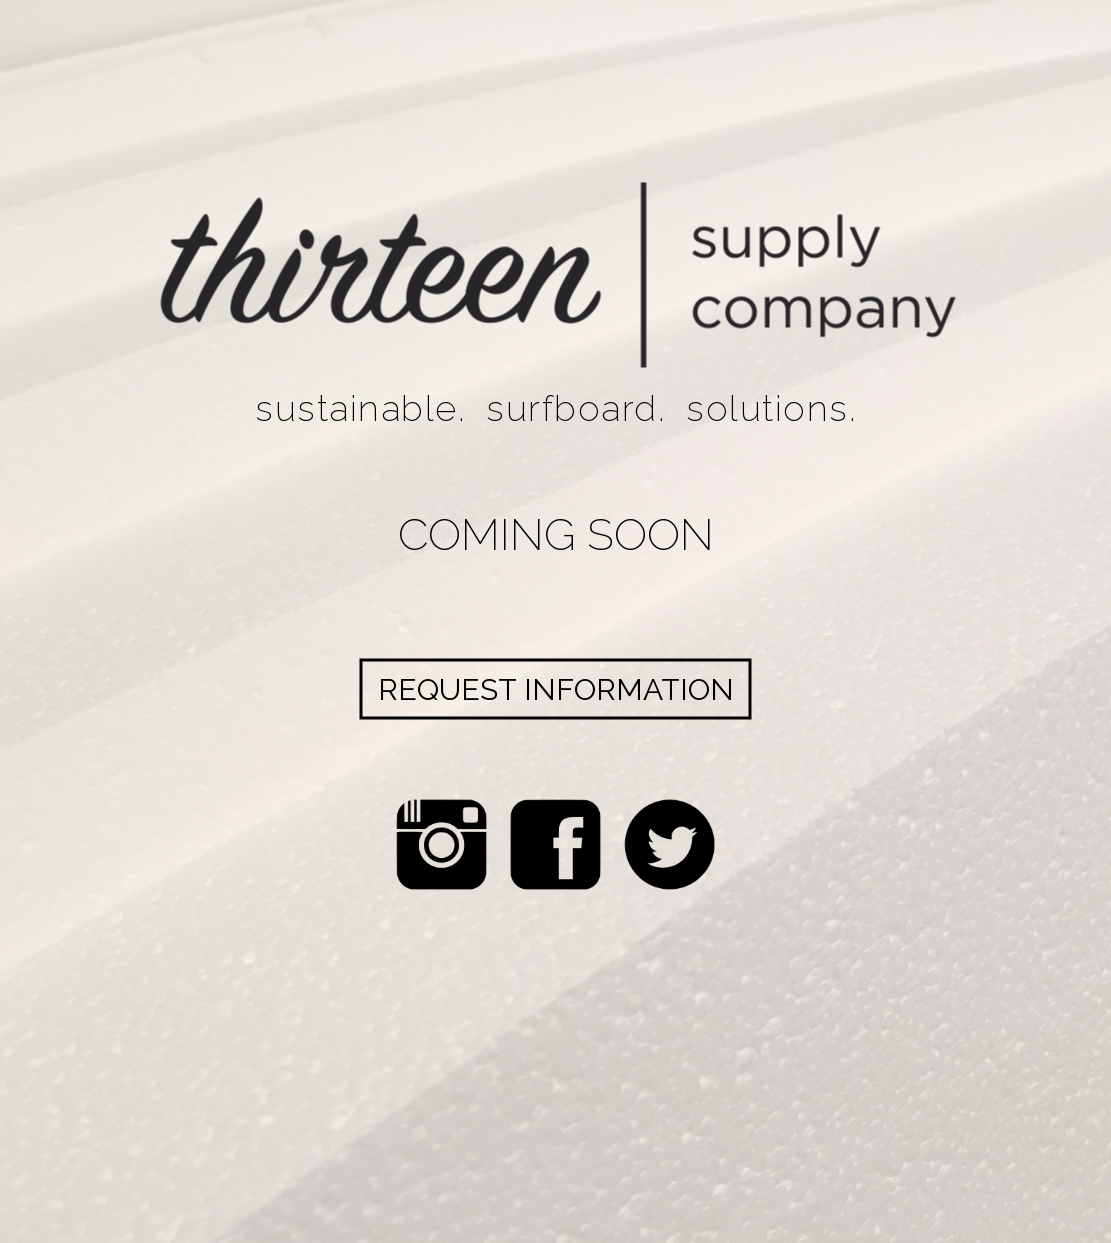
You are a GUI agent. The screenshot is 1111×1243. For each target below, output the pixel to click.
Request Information (556, 688)
